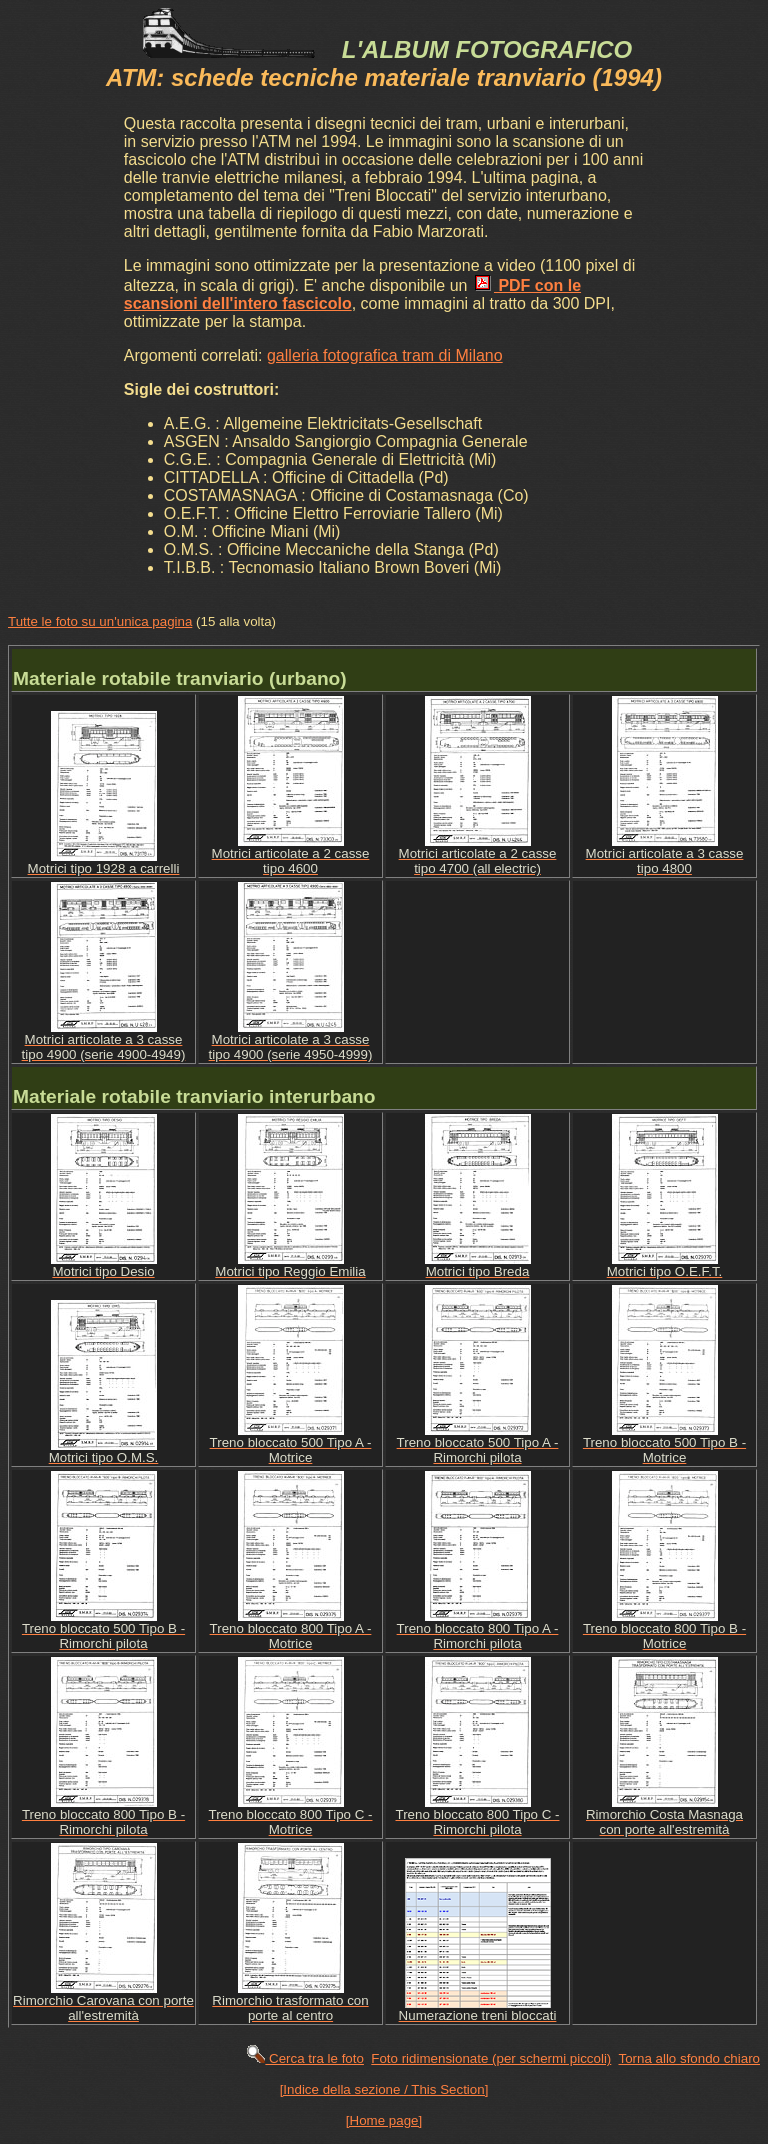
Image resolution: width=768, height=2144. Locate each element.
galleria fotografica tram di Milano (385, 355)
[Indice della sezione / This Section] (384, 2089)
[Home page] (384, 2120)
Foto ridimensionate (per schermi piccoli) (491, 2058)
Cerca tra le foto (304, 2058)
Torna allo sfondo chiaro (689, 2058)
